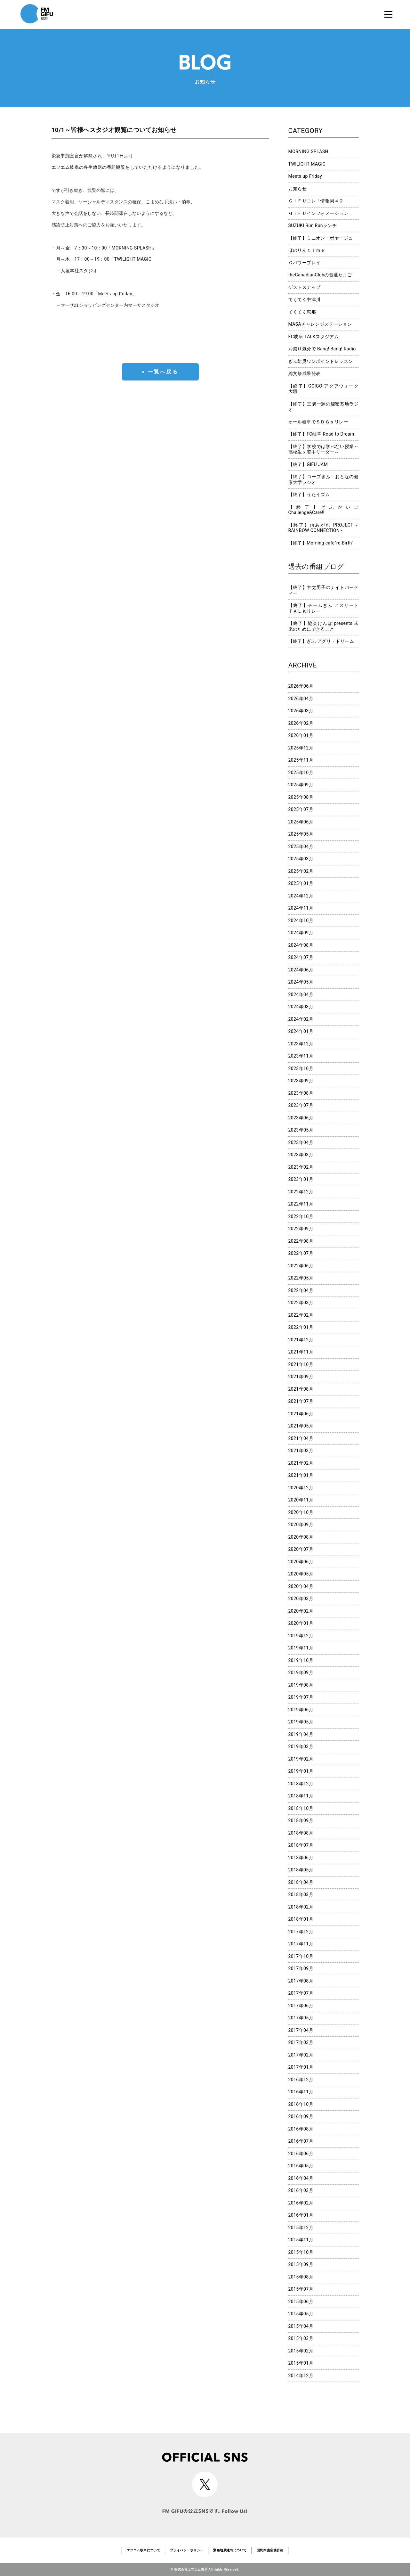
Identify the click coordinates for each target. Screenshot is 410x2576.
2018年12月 (301, 1783)
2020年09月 (301, 1524)
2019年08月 (301, 1685)
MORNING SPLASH (308, 151)
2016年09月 (301, 2116)
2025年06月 (301, 821)
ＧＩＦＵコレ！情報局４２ (316, 200)
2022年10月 (301, 1216)
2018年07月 (301, 1845)
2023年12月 (301, 1043)
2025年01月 (301, 883)
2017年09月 (301, 1968)
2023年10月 (301, 1068)
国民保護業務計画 (270, 2550)
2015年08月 (301, 2276)
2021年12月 (301, 1339)
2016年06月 (301, 2153)
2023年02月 (301, 1167)
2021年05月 (301, 1425)
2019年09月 (301, 1672)
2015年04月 (301, 2326)
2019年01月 (301, 1771)
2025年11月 (301, 760)
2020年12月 (301, 1487)
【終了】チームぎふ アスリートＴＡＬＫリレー (323, 608)
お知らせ (297, 188)
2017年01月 (301, 2067)
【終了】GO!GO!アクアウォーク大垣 (323, 388)
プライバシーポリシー (186, 2550)
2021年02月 (301, 1463)
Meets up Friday (305, 176)
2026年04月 (301, 698)
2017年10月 (301, 1956)
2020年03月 (301, 1598)
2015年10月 (301, 2252)
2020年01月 (301, 1623)
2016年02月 (301, 2202)
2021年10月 (301, 1364)
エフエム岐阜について (143, 2550)
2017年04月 (301, 2030)
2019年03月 (301, 1746)
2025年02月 (301, 871)
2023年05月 (301, 1130)
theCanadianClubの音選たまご (320, 274)
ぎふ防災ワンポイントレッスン (320, 361)
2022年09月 (301, 1228)
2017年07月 (301, 1993)
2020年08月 (301, 1537)
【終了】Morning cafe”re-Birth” (321, 542)
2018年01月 (301, 1919)
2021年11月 (301, 1351)
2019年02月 (301, 1759)
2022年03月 (301, 1302)
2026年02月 (301, 723)
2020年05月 (301, 1573)
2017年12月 (301, 1931)
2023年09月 (301, 1080)
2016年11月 (301, 2091)
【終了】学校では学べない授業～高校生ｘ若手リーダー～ (323, 449)
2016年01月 (301, 2215)
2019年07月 (301, 1697)
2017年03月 (301, 2042)
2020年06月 (301, 1561)
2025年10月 (301, 772)
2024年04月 (301, 994)
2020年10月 (301, 1512)
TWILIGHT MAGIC (307, 164)
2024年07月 (301, 957)
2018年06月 (301, 1857)
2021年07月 (301, 1401)
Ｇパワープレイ (304, 262)
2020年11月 (301, 1499)
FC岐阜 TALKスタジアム (313, 336)
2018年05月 (301, 1869)
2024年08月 (301, 945)
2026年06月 (301, 686)
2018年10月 (301, 1808)
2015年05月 (301, 2313)
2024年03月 (301, 1006)
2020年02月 (301, 1611)
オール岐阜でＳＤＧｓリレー (318, 421)
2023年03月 (301, 1154)
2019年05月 (301, 1721)
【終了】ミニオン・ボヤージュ (320, 238)
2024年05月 (301, 982)
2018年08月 (301, 1833)
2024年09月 (301, 932)
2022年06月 (301, 1265)
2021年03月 (301, 1450)
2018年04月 (301, 1882)
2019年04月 (301, 1734)
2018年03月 (301, 1894)
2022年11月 (301, 1203)
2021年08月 (301, 1389)
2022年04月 (301, 1290)
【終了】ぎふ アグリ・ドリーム (321, 641)
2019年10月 (301, 1660)
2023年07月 (301, 1105)
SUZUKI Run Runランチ (312, 225)
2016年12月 (301, 2079)
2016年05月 (301, 2165)
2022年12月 (301, 1191)
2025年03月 (301, 858)
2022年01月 (301, 1327)
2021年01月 (301, 1475)
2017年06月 (301, 2005)
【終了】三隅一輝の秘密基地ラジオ (323, 406)
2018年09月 (301, 1820)
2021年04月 (301, 1438)
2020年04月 (301, 1586)
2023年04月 (301, 1142)
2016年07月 (301, 2141)
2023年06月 (301, 1117)
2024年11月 (301, 908)
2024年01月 (301, 1031)
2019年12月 (301, 1635)
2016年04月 (301, 2178)
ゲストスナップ (304, 287)
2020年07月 (301, 1549)
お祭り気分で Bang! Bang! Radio (322, 348)
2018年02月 (301, 1907)
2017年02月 (301, 2054)
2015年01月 (301, 2363)
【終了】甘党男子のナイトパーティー (323, 590)
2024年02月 (301, 1019)
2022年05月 (301, 1277)
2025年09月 (301, 784)
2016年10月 (301, 2104)
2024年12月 (301, 895)
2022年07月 (301, 1253)
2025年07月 (301, 809)
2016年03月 (301, 2190)
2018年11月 (301, 1795)
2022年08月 (301, 1241)
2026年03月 (301, 710)
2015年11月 (301, 2239)
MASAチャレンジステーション (320, 324)
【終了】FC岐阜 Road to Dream (321, 434)
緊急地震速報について (229, 2550)
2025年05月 (301, 834)
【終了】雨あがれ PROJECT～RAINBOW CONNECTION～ (323, 527)
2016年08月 (301, 2128)
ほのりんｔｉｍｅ (306, 250)
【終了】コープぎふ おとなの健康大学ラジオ (323, 479)
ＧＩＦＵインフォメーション (318, 213)
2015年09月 (301, 2264)
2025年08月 (301, 797)
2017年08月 (301, 1980)
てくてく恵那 (302, 312)
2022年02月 (301, 1315)
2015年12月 (301, 2227)
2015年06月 (301, 2301)
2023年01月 (301, 1179)
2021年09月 (301, 1376)
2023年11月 (301, 1056)
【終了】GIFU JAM (308, 464)
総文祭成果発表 (304, 373)
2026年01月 (301, 735)
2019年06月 (301, 1709)
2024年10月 (301, 920)
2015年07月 (301, 2289)
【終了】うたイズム (309, 494)
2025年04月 (301, 846)
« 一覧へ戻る (160, 372)
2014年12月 (301, 2375)
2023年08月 (301, 1093)
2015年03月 (301, 2338)
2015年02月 (301, 2350)
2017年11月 (301, 1943)
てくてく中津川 (304, 299)
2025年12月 (301, 747)
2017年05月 (301, 2017)
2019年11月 (301, 1647)
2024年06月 (301, 969)
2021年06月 (301, 1413)
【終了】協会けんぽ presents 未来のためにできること (323, 626)
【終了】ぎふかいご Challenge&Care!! (323, 509)
